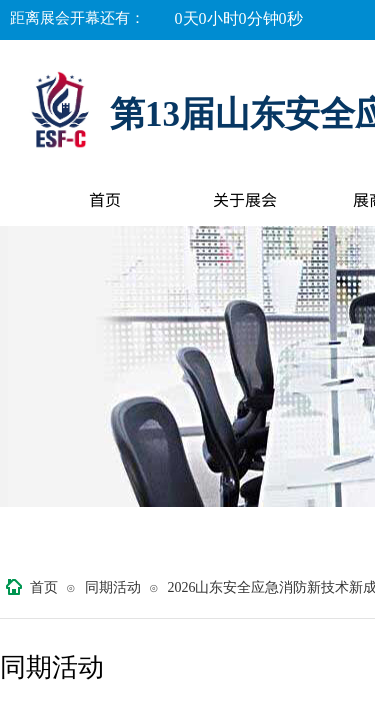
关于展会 (245, 199)
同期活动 (113, 587)
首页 (105, 199)
